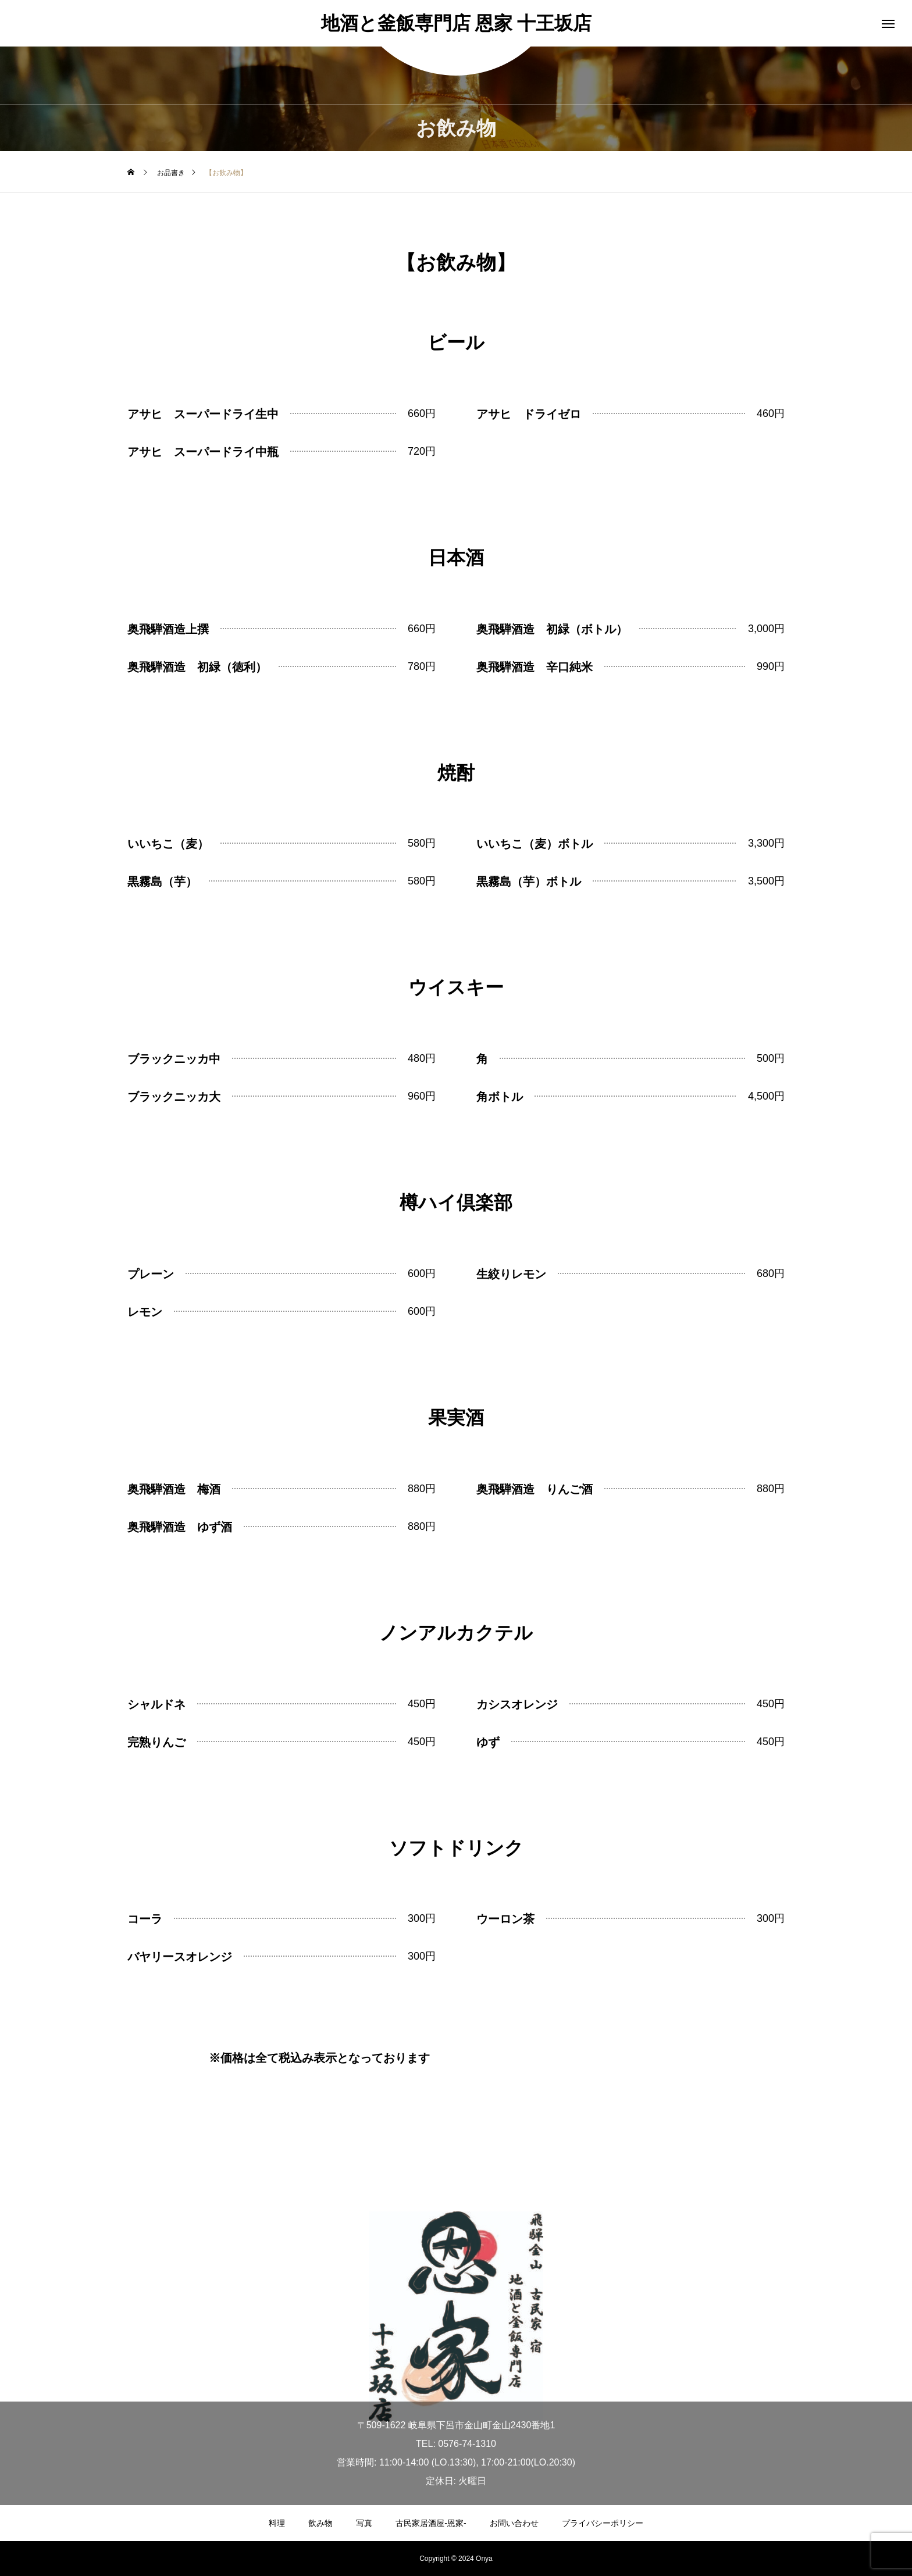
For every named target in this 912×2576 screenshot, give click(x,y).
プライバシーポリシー (602, 2523)
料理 (277, 2523)
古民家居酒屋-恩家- (431, 2523)
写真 (364, 2523)
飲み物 (320, 2523)
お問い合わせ (514, 2523)
